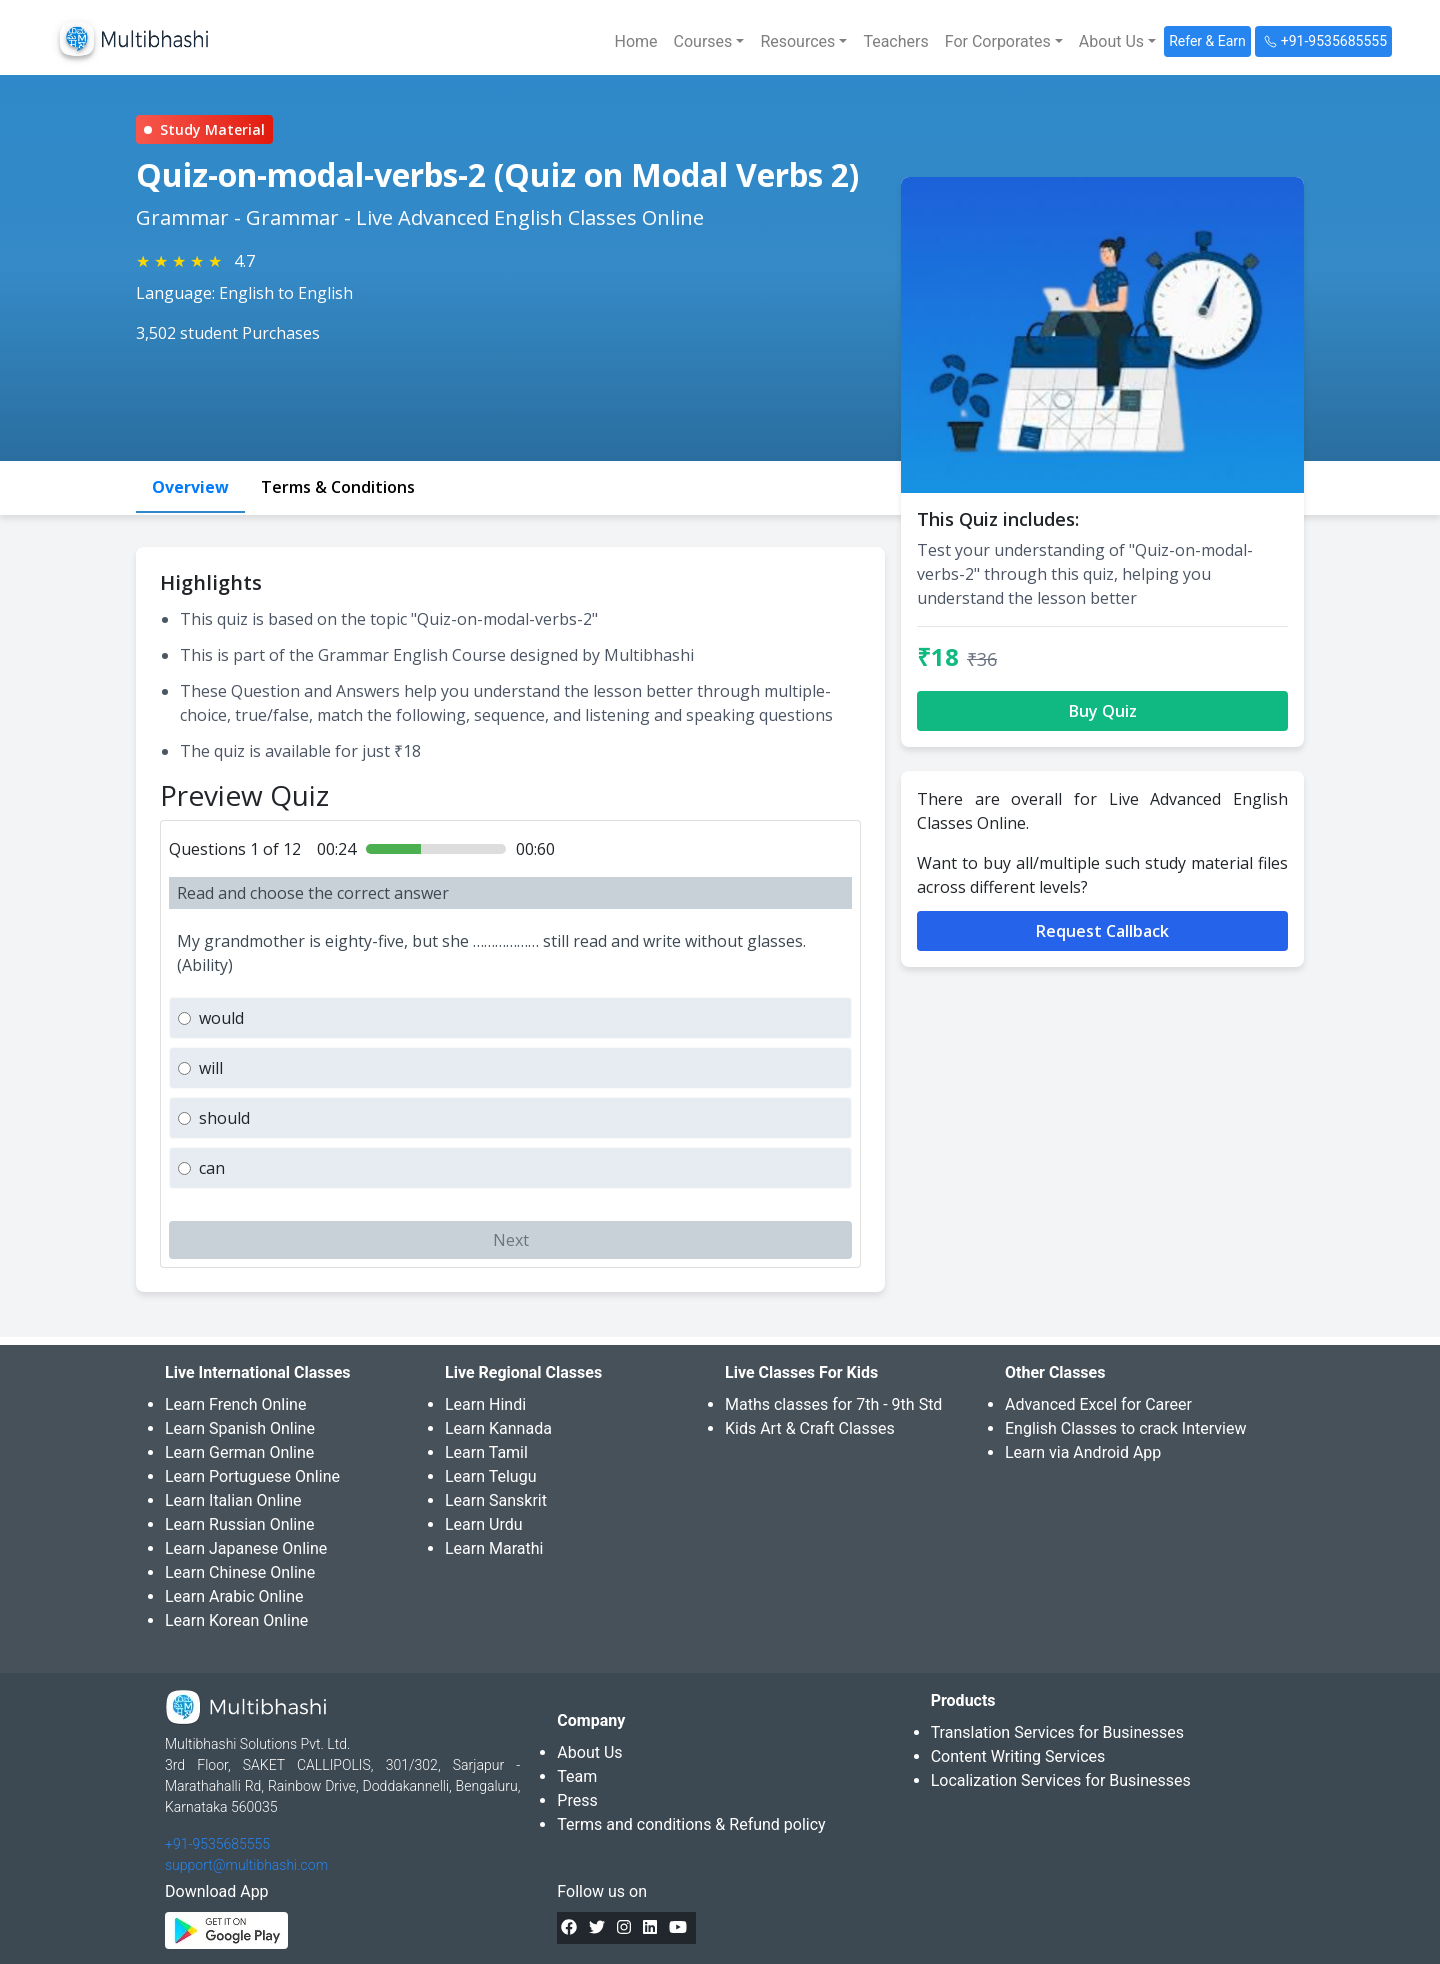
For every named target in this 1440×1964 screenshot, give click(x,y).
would (221, 1018)
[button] (709, 42)
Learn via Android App (1083, 1452)
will (211, 1068)
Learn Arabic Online (234, 1596)
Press (577, 1800)
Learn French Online (235, 1404)
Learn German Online (239, 1452)
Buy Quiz (1103, 711)
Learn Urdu (484, 1524)
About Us (589, 1752)
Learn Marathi (494, 1548)
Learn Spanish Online (240, 1428)
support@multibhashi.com (246, 1865)
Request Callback (1102, 931)
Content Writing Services (1018, 1756)
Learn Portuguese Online (252, 1476)
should (224, 1118)
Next (511, 1240)
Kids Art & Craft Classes (810, 1428)
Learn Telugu (491, 1476)
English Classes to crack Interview (1125, 1428)
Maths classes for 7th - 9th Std (833, 1404)
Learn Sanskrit (496, 1500)
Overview (190, 487)
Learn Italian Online (233, 1500)
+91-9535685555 (217, 1844)
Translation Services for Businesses (1057, 1732)
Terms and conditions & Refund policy (691, 1824)
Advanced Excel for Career (1098, 1404)
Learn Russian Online (240, 1524)
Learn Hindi (485, 1404)
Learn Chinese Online (240, 1572)
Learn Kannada (498, 1428)
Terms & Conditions (338, 487)
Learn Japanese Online (246, 1548)
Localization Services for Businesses (1061, 1780)
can (212, 1168)
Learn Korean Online (236, 1620)
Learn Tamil (486, 1452)
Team (577, 1776)
